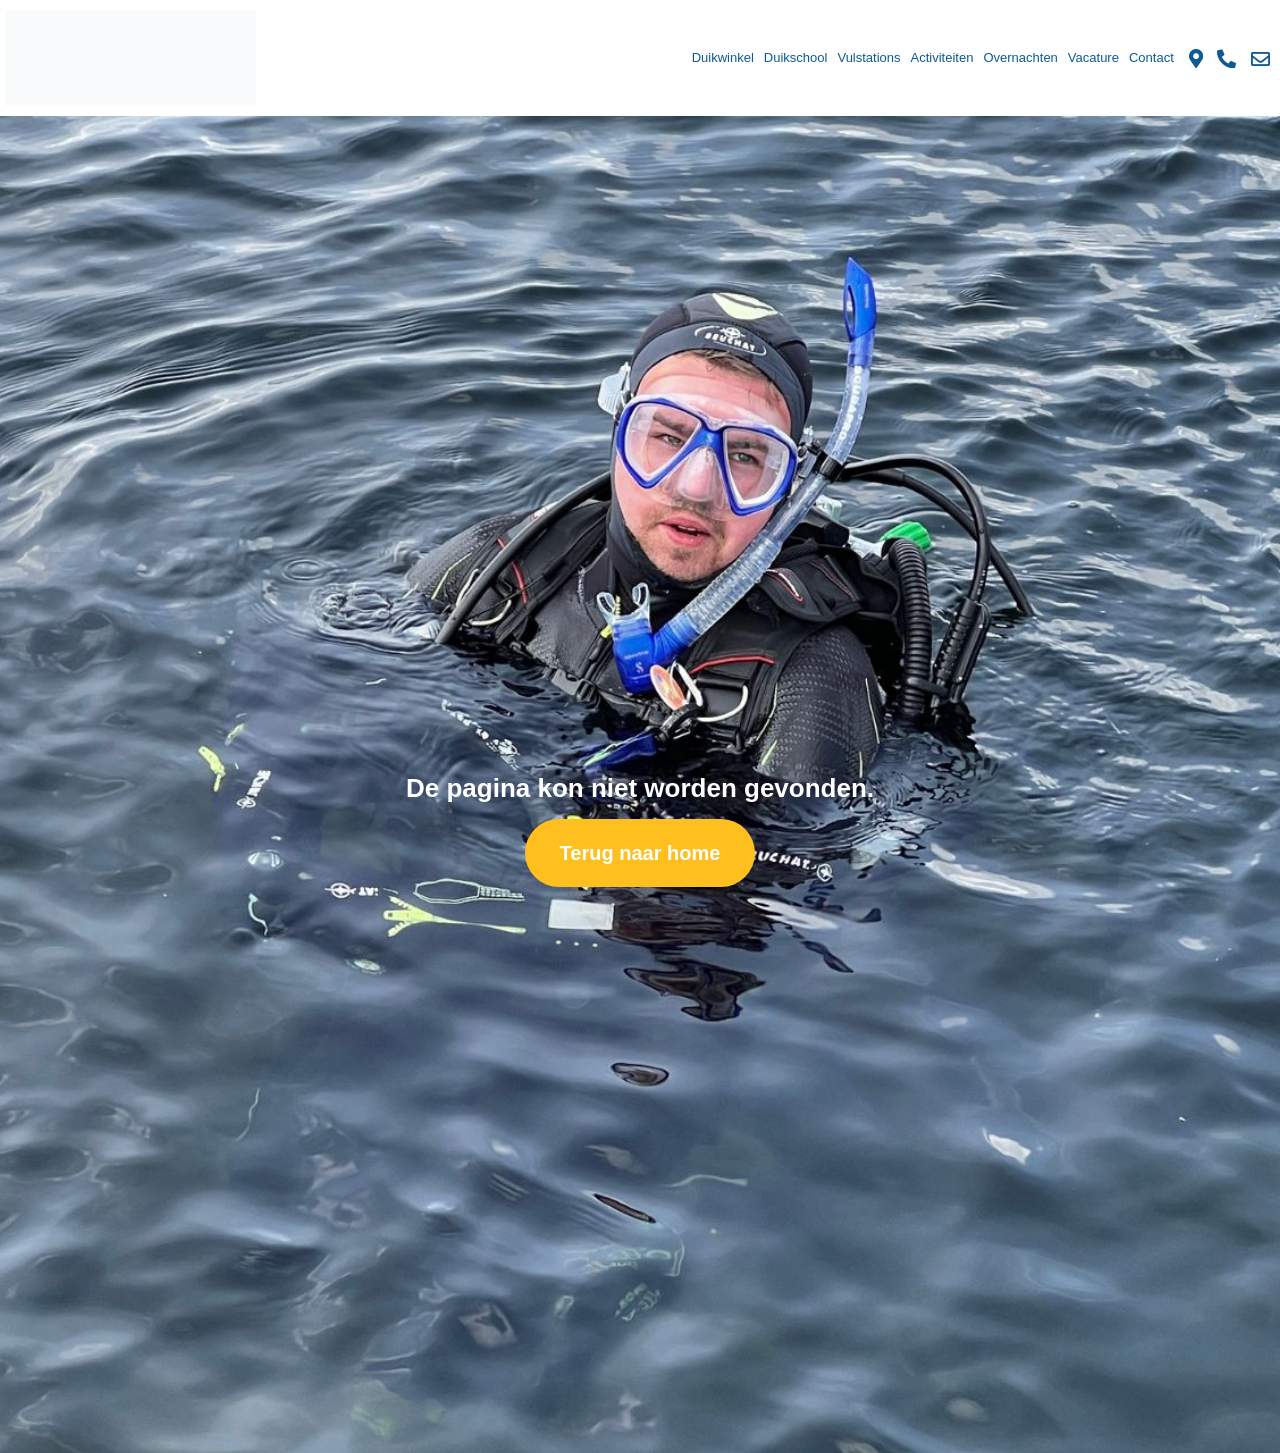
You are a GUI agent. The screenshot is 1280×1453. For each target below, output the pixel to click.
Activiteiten (942, 57)
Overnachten (1020, 57)
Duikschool (796, 57)
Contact (1151, 57)
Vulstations (868, 57)
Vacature (1093, 57)
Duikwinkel (723, 57)
